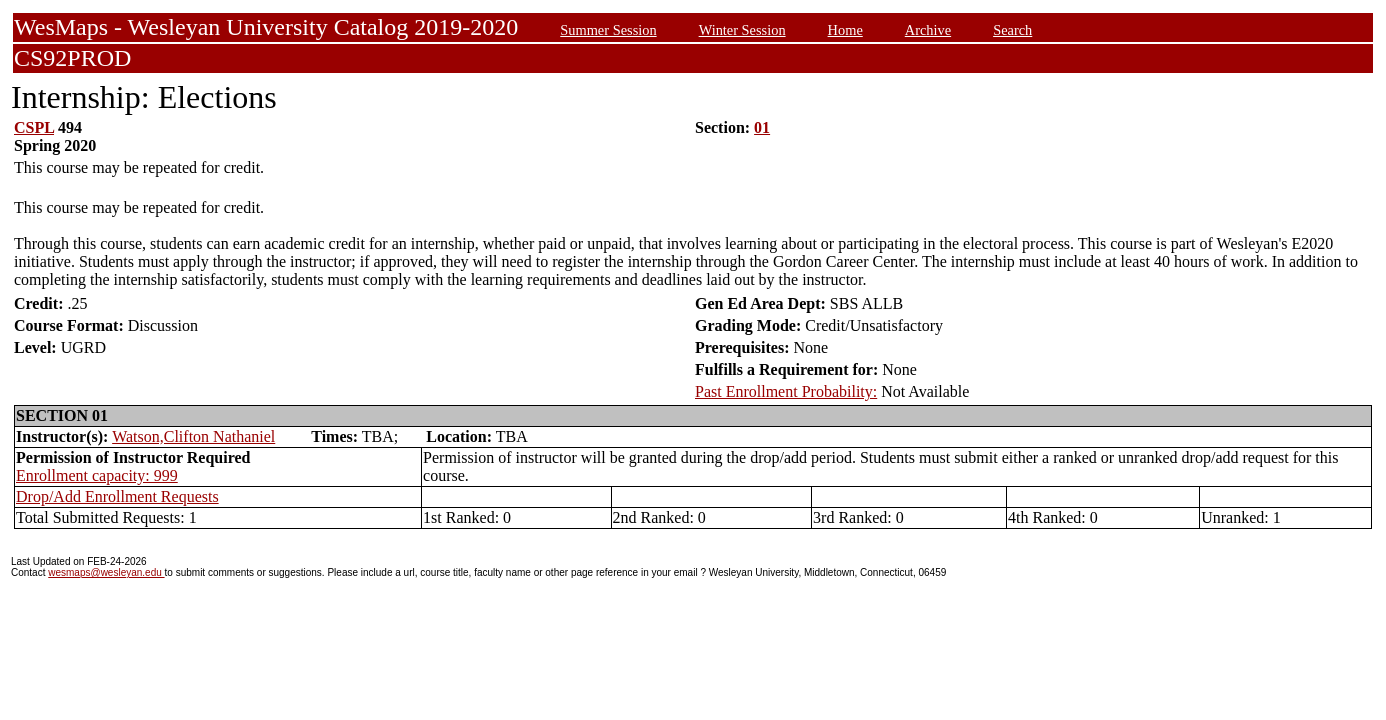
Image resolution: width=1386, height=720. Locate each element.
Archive (928, 30)
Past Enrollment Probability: (786, 391)
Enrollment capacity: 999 (97, 475)
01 (762, 127)
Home (845, 30)
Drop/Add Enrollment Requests (117, 496)
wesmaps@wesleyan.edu (106, 572)
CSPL (34, 127)
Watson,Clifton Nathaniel (193, 436)
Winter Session (742, 30)
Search (1012, 30)
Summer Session (608, 30)
